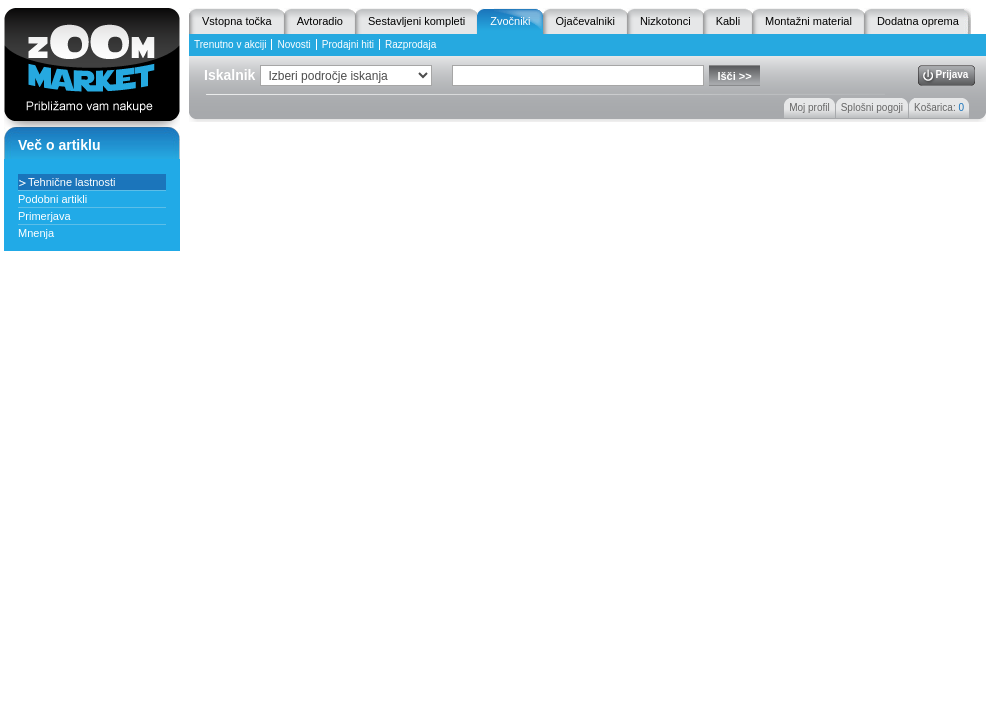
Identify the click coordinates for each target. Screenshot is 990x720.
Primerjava (44, 216)
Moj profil (809, 107)
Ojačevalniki (585, 21)
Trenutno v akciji (230, 44)
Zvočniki (510, 21)
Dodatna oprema (918, 21)
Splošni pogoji (872, 107)
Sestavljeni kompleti (416, 21)
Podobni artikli (52, 199)
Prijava (952, 74)
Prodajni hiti (348, 44)
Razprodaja (410, 44)
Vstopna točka (237, 21)
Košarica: (939, 107)
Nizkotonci (665, 21)
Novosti (293, 44)
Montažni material (808, 21)
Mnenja (36, 233)
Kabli (728, 21)
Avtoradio (320, 21)
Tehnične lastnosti (71, 182)
